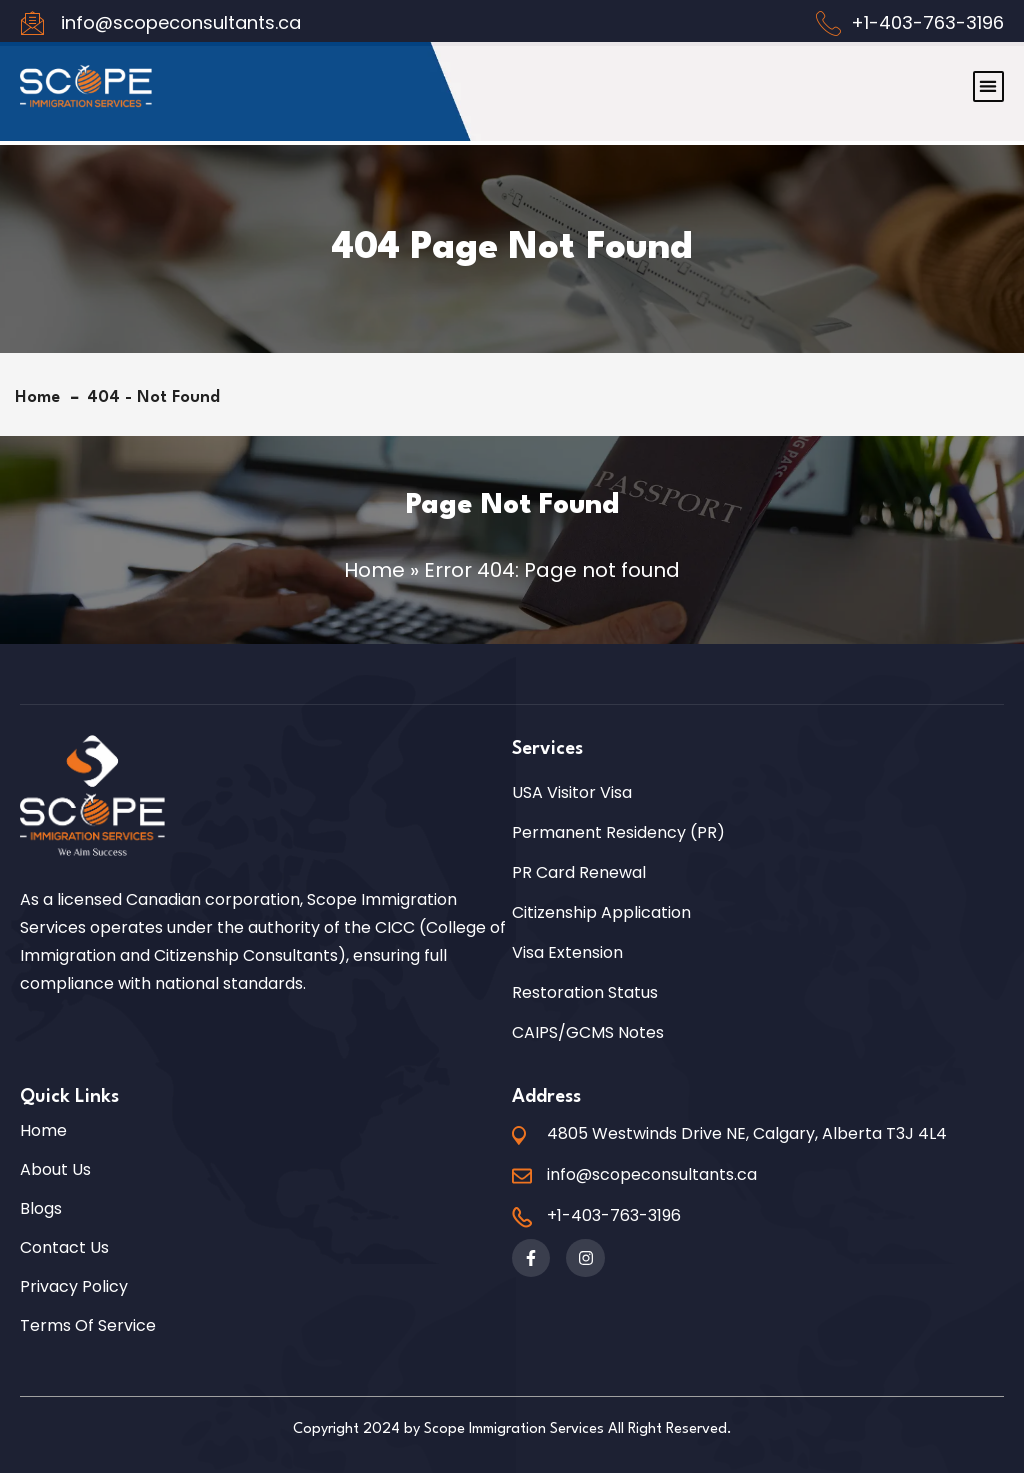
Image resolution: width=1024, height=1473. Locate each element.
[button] (988, 75)
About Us (55, 1170)
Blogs (41, 1209)
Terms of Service (88, 1326)
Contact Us (64, 1248)
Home (42, 397)
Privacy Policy (74, 1287)
